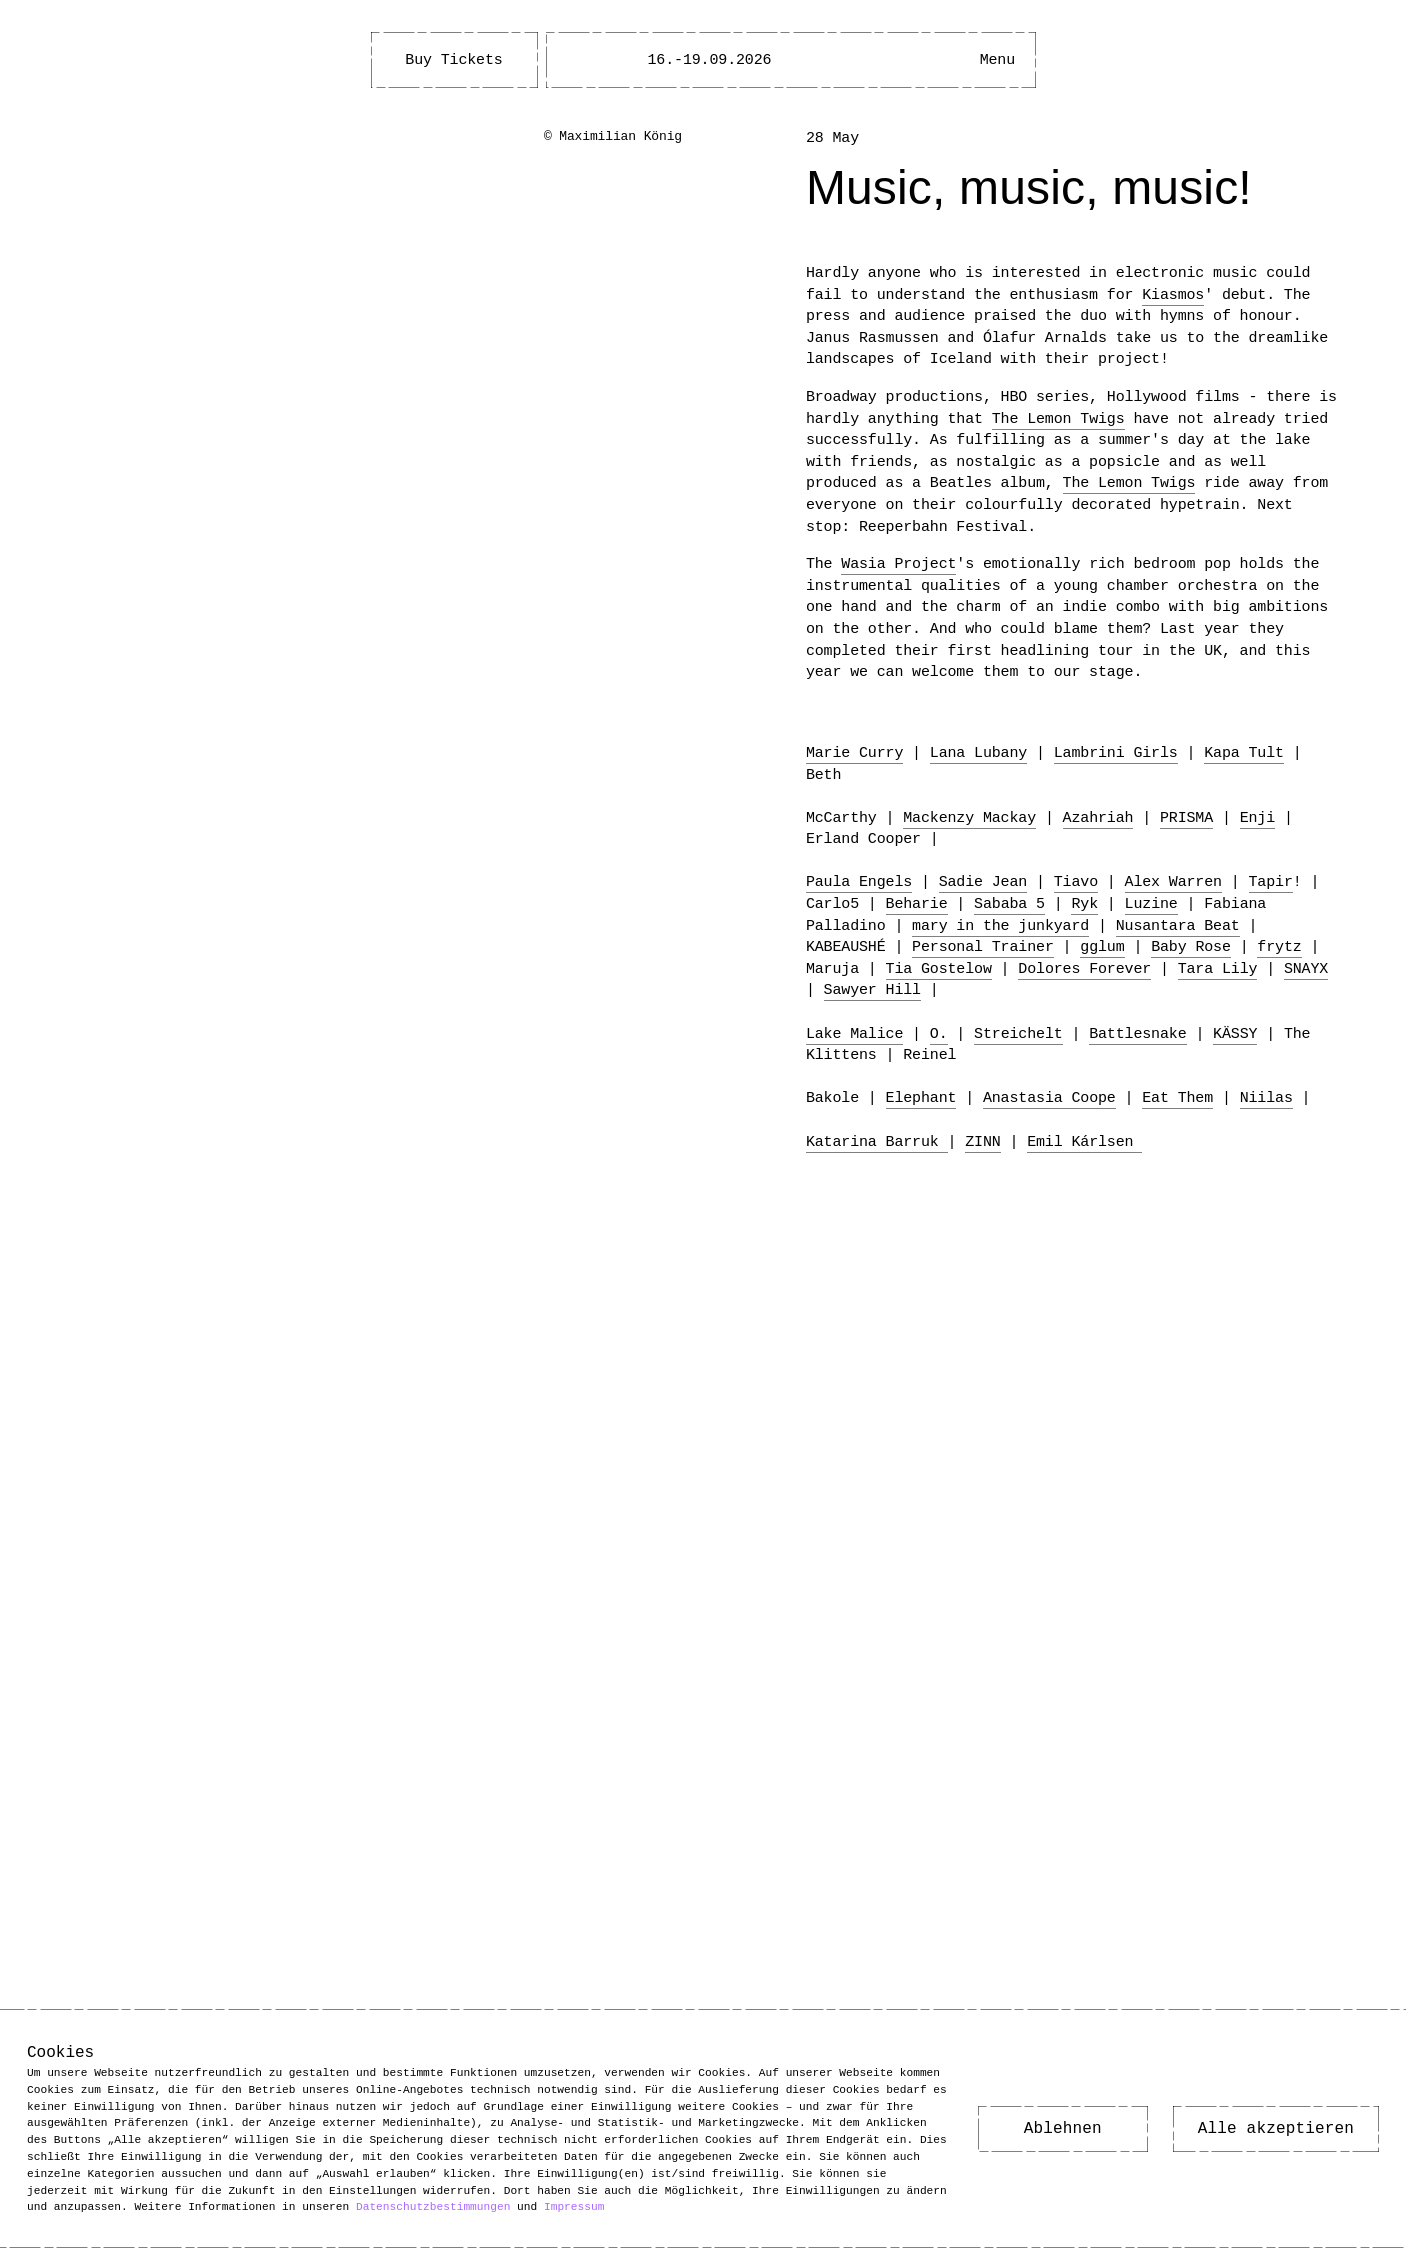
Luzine (1151, 904)
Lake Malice (854, 1034)
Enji (1257, 818)
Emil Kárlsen (1084, 1142)
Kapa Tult (1244, 753)
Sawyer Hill (872, 990)
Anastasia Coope (1049, 1098)
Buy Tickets (453, 60)
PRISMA (1186, 818)
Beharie (917, 904)
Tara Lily (1218, 969)
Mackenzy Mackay (969, 818)
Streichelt (1018, 1034)
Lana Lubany (978, 753)
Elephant (921, 1098)
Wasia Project (898, 564)
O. (939, 1034)
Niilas (1266, 1098)
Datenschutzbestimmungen (433, 2206)
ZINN (982, 1142)
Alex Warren (1173, 882)
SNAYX (1306, 969)
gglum (1102, 947)
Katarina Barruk (877, 1142)
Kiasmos (1173, 295)
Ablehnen (1063, 2128)
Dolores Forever (1084, 969)
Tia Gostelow (939, 969)
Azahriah (1098, 818)
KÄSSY (1235, 1034)
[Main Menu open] (997, 60)
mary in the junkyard (1000, 926)
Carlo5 (832, 904)
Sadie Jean (983, 882)
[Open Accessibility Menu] (937, 60)
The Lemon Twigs (1058, 419)
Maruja (832, 969)
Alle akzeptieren (1276, 2128)
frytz (1279, 947)
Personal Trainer (983, 947)
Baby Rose (1191, 947)
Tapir (1270, 882)
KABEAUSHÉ (846, 947)
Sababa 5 (1009, 904)
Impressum (574, 2206)
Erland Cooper (863, 839)
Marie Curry (854, 753)
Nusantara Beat (1178, 926)
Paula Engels (859, 882)
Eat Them (1177, 1098)
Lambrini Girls (1116, 753)
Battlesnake (1137, 1034)
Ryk (1084, 904)
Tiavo (1076, 882)
